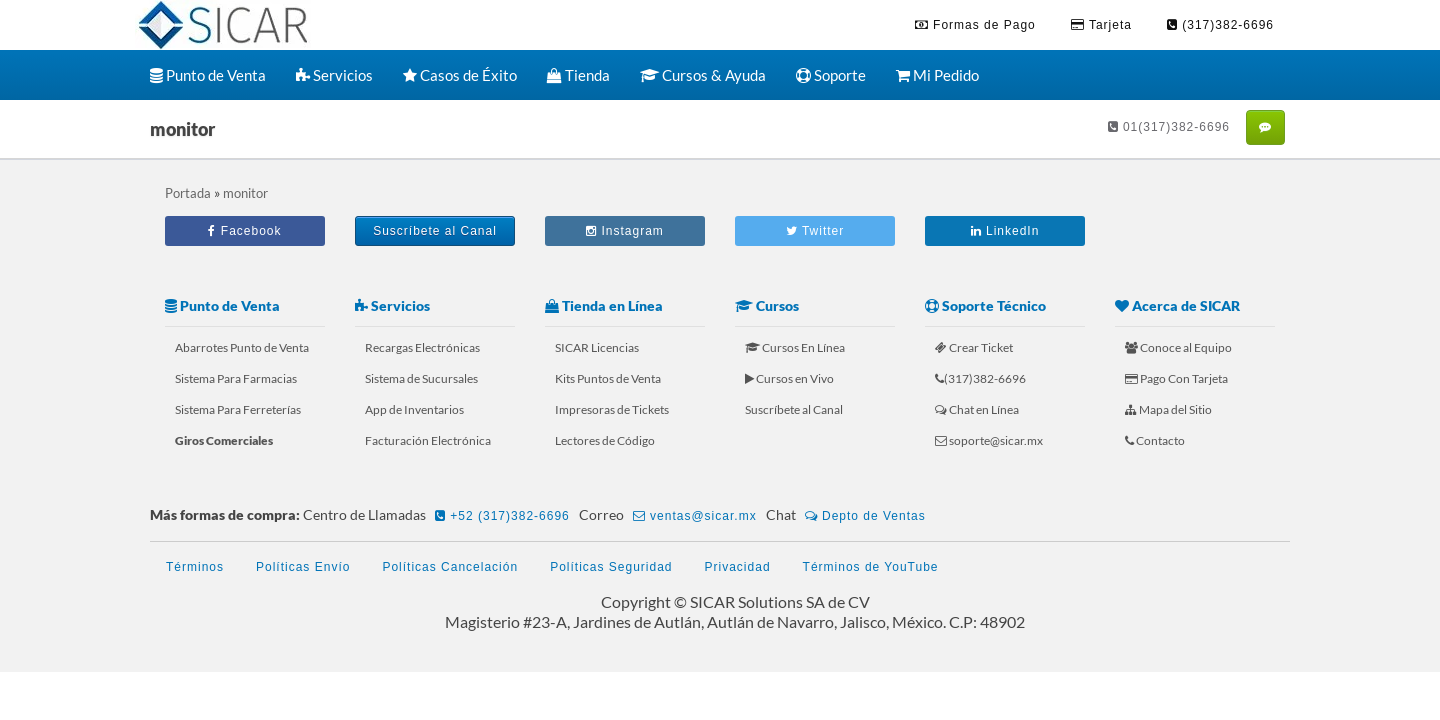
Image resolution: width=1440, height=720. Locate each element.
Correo (671, 516)
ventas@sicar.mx (695, 516)
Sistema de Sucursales (421, 378)
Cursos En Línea (795, 347)
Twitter (815, 231)
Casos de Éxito (460, 75)
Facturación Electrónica (428, 440)
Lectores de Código (605, 440)
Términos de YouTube (871, 567)
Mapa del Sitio (1168, 409)
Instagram (625, 231)
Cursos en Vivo (789, 378)
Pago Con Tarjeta (1176, 378)
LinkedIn (1005, 231)
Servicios (334, 75)
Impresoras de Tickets (612, 409)
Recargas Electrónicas (422, 347)
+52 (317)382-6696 (502, 516)
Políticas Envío (303, 567)
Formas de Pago (975, 25)
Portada (188, 193)
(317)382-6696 (1220, 25)
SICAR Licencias (597, 347)
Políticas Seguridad (611, 567)
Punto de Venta (208, 75)
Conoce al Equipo (1178, 347)
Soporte (831, 75)
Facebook (244, 231)
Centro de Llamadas (439, 516)
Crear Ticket (974, 347)
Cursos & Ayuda (703, 75)
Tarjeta (1101, 25)
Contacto (1155, 440)
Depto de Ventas (865, 516)
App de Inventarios (414, 409)
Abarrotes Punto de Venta (242, 347)
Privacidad (738, 567)
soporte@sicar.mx (989, 440)
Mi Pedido (937, 75)
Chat (849, 516)
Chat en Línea (977, 409)
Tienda (578, 75)
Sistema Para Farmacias (236, 378)
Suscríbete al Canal (435, 231)
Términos (195, 567)
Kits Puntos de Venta (608, 378)
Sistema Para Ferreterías (238, 409)
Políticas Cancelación (450, 567)
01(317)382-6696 (1169, 127)
